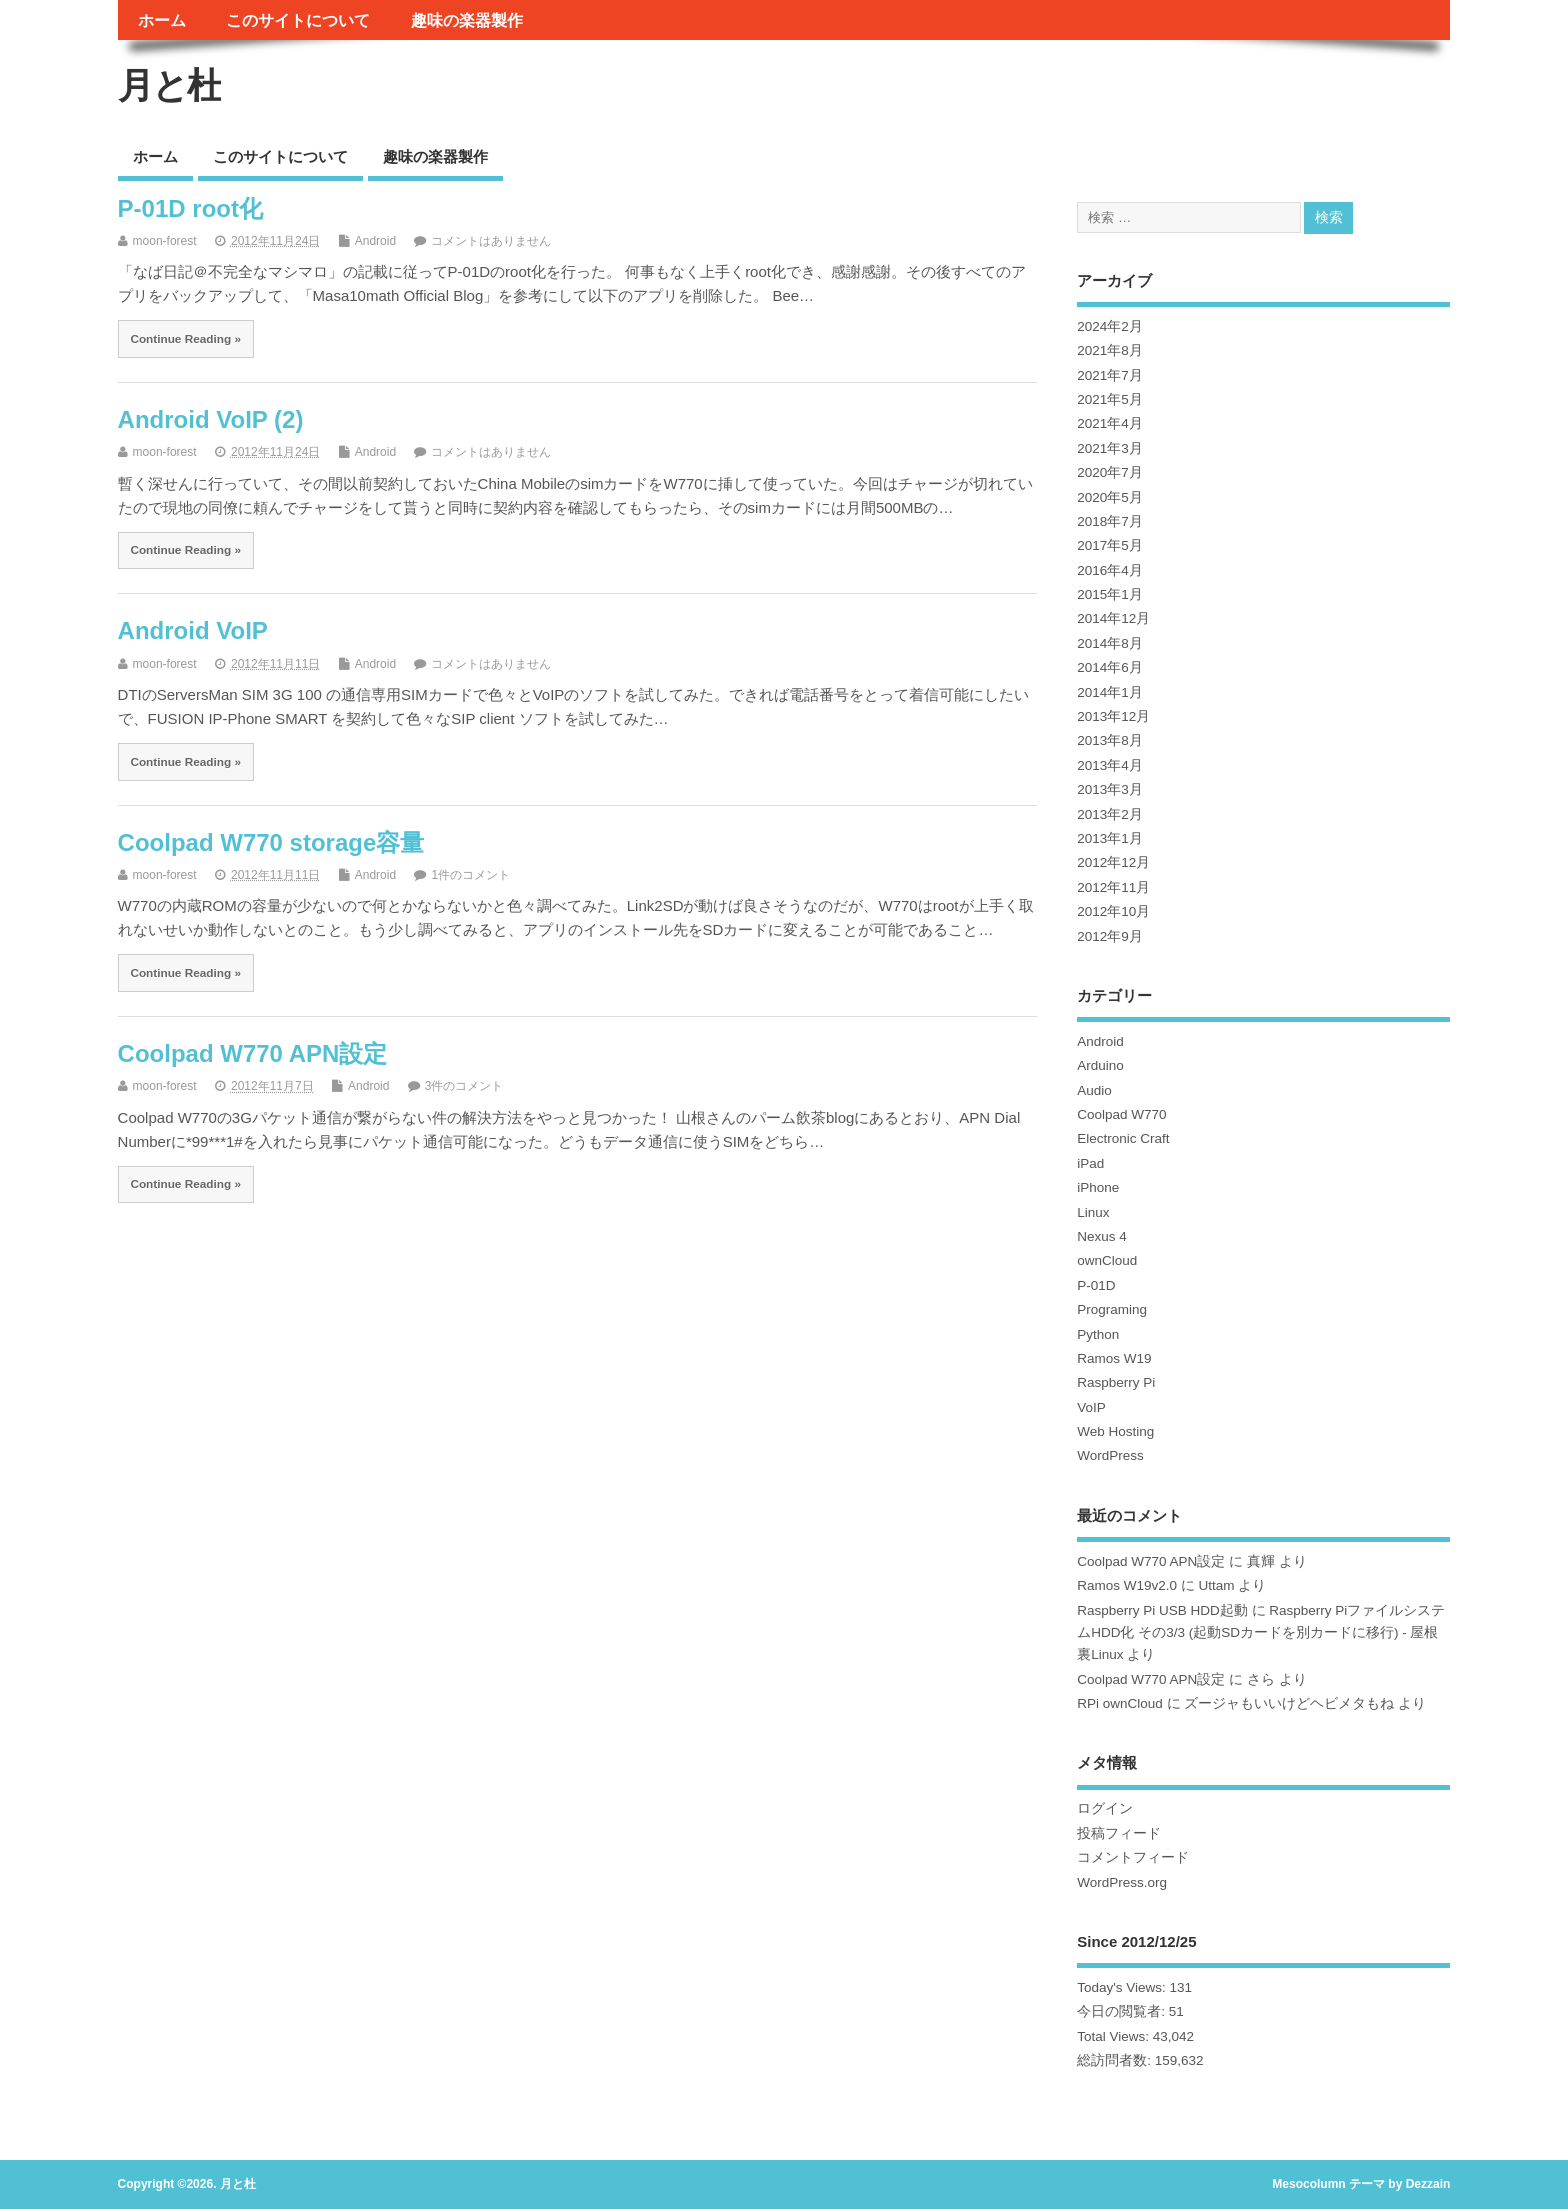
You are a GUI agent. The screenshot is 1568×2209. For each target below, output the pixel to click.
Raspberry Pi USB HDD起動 (1162, 1610)
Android (375, 241)
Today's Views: (1123, 1987)
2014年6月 (1110, 667)
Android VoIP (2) (211, 419)
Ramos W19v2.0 (1127, 1585)
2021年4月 (1110, 423)
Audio (1094, 1090)
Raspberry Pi (1116, 1382)
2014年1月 (1110, 692)
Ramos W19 (1114, 1358)
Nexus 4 (1102, 1236)
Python (1098, 1334)
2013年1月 (1110, 838)
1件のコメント (470, 875)
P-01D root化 (190, 208)
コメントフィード (1133, 1857)
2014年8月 (1110, 643)
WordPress (1110, 1455)
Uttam (1217, 1585)
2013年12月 (1113, 716)
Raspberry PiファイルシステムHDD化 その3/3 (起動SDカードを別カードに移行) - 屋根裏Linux (1261, 1633)
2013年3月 (1110, 789)
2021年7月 (1110, 375)
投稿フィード (1119, 1833)
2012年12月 (1113, 862)
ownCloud (1107, 1260)
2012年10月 (1113, 911)
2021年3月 (1110, 448)
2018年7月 (1110, 521)
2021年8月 (1110, 350)
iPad (1090, 1163)
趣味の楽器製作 (467, 20)
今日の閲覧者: (1123, 2011)
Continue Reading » (185, 338)
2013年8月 (1110, 740)
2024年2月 (1110, 326)
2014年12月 (1113, 618)
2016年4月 (1110, 570)
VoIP (1091, 1407)
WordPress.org (1122, 1882)
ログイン (1105, 1808)
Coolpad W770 (1121, 1114)
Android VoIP (193, 630)
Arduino (1100, 1065)
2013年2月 (1110, 814)
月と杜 (169, 85)
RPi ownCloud (1120, 1703)
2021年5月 (1110, 399)
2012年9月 (1110, 936)
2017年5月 (1110, 545)
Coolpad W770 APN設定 (253, 1053)
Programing (1112, 1309)
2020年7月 (1110, 472)
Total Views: (1115, 2036)
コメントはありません (491, 241)
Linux (1093, 1212)
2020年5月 (1110, 497)
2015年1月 (1110, 594)
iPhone (1098, 1187)
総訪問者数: (1116, 2060)
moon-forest (165, 241)
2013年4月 (1110, 765)
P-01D (1096, 1285)
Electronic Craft (1123, 1138)
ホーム (162, 20)
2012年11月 (1113, 887)
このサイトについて (298, 20)
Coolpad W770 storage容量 (271, 842)
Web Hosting (1115, 1431)
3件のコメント (464, 1086)
